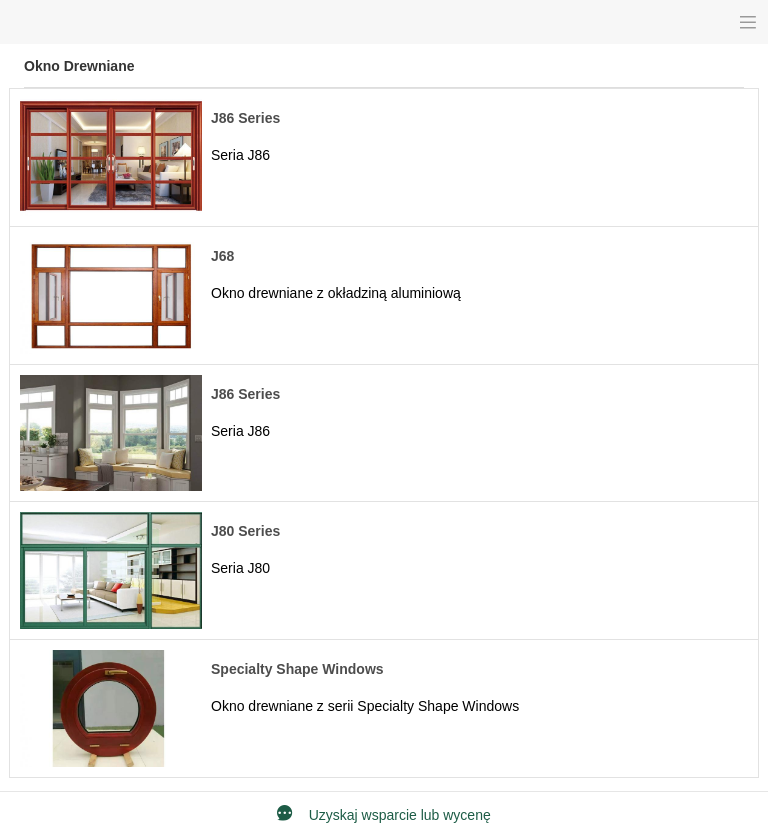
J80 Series (245, 531)
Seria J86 (240, 155)
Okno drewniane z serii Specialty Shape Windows (365, 706)
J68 (222, 256)
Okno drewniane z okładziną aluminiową (336, 293)
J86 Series (245, 118)
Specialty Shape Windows (297, 669)
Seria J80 (240, 568)
